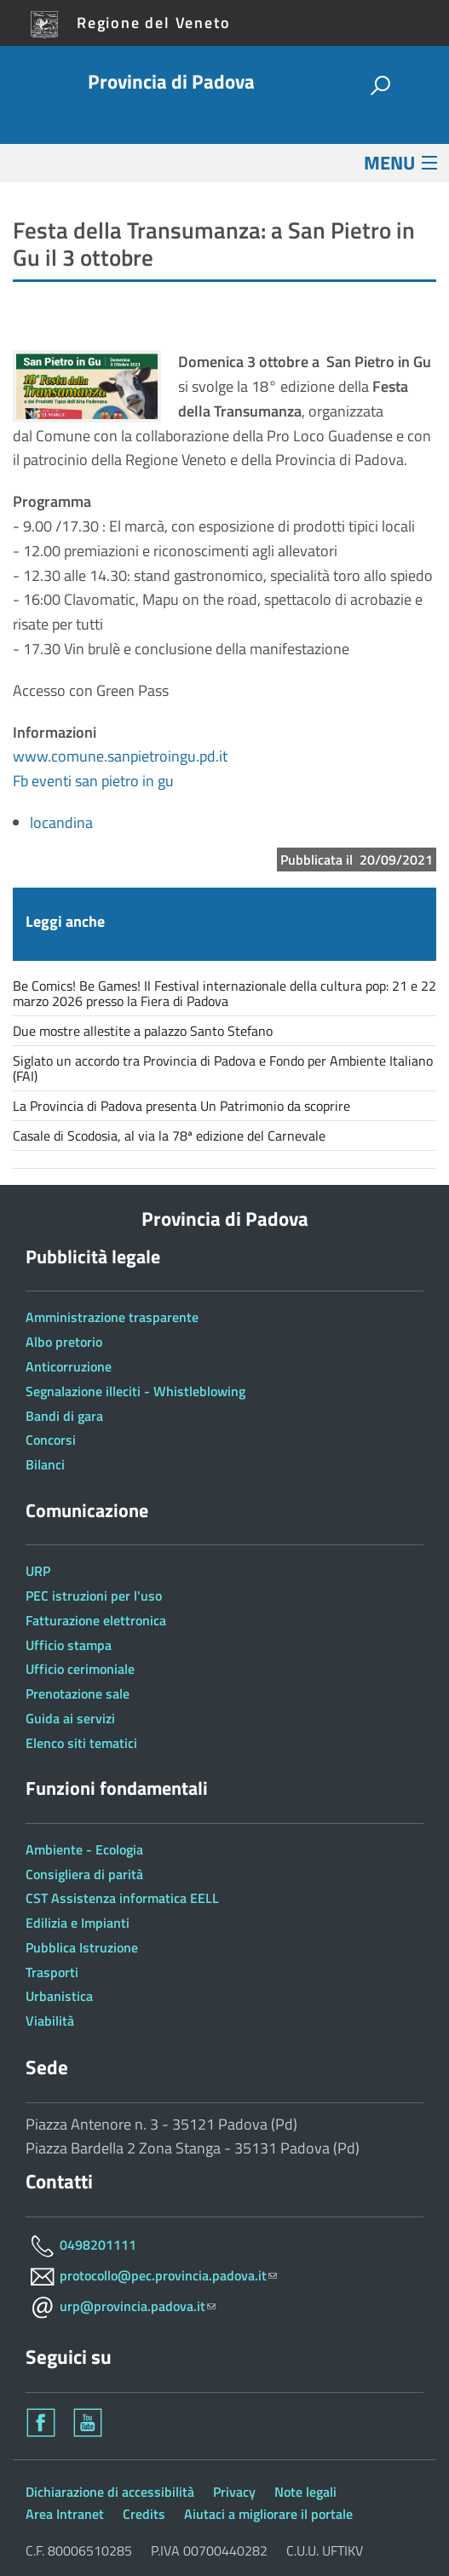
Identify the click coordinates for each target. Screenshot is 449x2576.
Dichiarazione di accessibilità (110, 2491)
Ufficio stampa (69, 1645)
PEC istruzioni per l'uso (94, 1595)
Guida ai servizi (70, 1718)
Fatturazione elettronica (96, 1620)
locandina (61, 822)
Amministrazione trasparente (112, 1317)
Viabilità (50, 2020)
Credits (144, 2514)
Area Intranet (65, 2514)
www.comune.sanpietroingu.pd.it (120, 756)
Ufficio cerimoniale (80, 1669)
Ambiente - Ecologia (84, 1849)
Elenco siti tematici (81, 1743)
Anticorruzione (69, 1366)
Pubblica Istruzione (82, 1947)
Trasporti (52, 1972)
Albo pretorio (64, 1341)
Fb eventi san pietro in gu (93, 780)
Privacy (234, 2491)
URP (38, 1571)
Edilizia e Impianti (78, 1922)
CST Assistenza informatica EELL (122, 1898)
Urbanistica (59, 1996)
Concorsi (51, 1439)
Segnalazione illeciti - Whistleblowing (135, 1391)
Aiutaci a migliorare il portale (268, 2514)
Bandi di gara (64, 1416)
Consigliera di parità (84, 1874)
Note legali (305, 2491)
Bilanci (45, 1464)
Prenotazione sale (78, 1693)
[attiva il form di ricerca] (380, 86)
